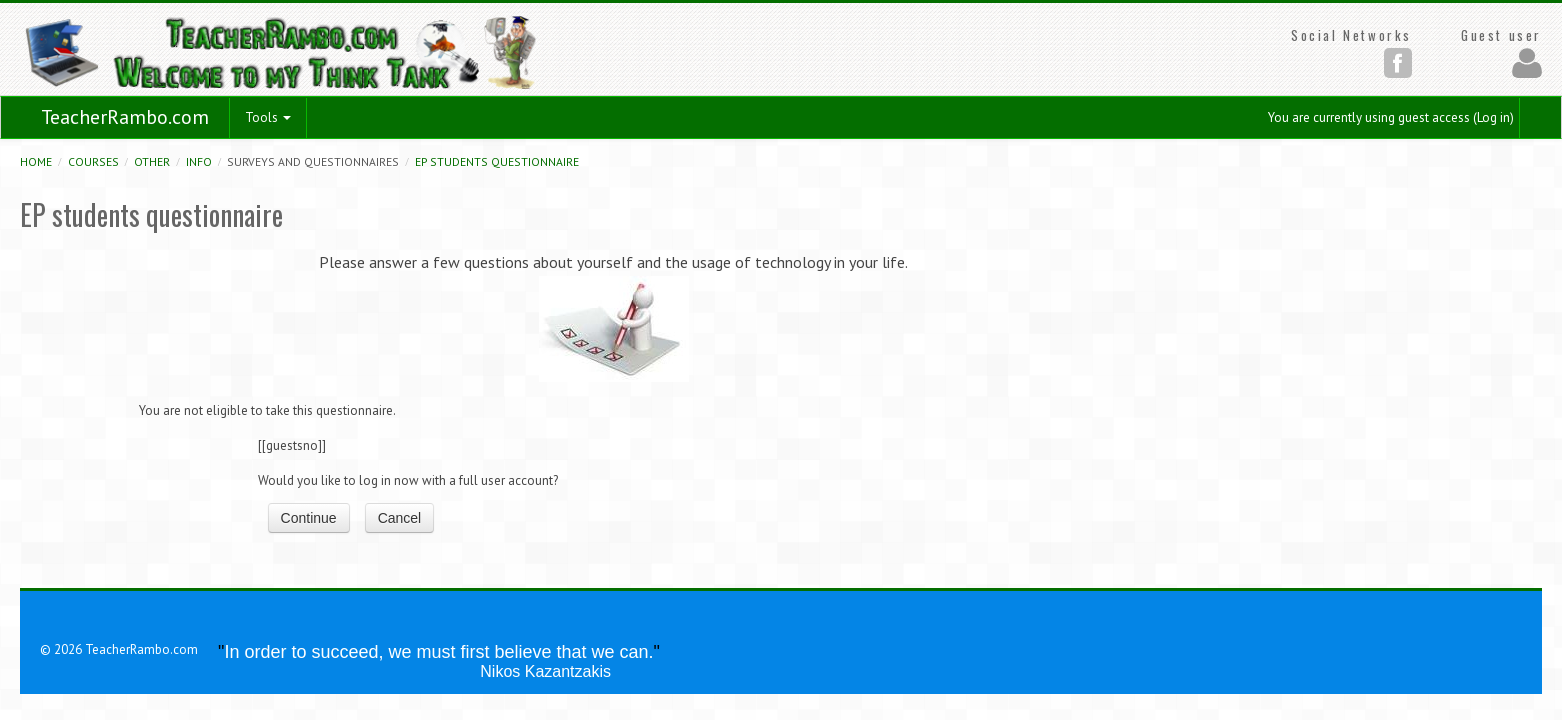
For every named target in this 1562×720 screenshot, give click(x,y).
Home (36, 161)
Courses (93, 161)
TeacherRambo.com (125, 117)
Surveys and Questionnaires (313, 161)
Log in (1493, 117)
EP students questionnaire (497, 161)
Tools (268, 117)
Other (152, 161)
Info (199, 161)
